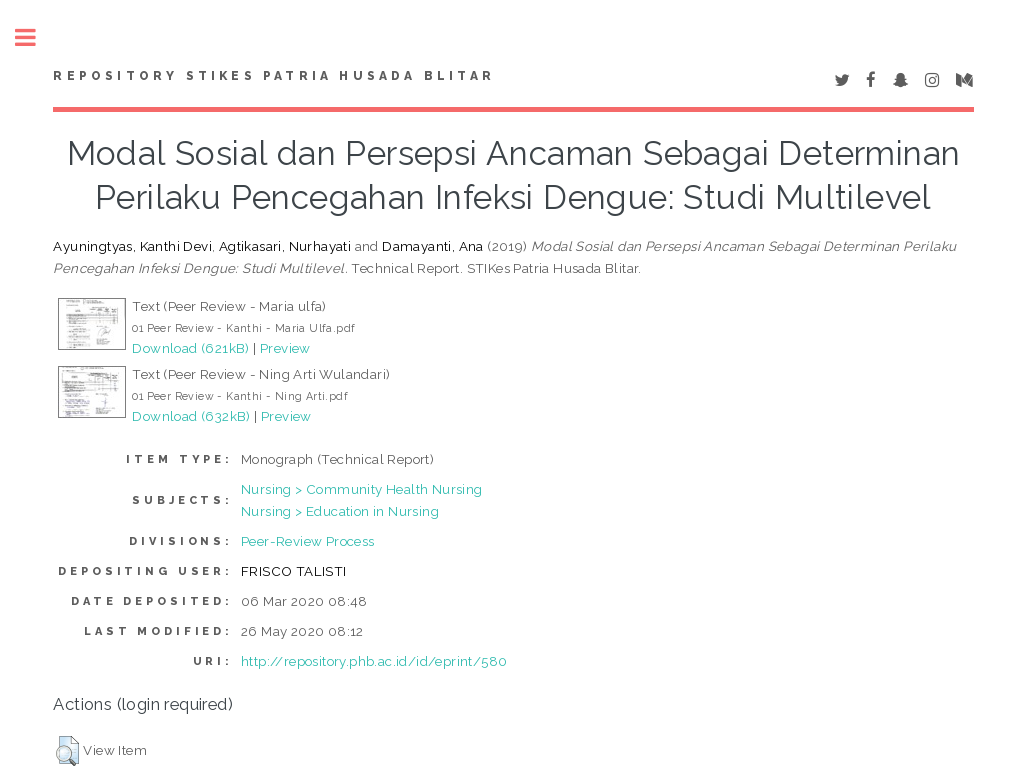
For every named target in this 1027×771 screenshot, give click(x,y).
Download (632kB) (191, 416)
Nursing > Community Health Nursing (362, 489)
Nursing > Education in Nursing (340, 511)
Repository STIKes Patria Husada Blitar (274, 76)
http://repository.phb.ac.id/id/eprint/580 (374, 661)
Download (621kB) (190, 348)
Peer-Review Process (308, 541)
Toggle (36, 37)
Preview (285, 348)
